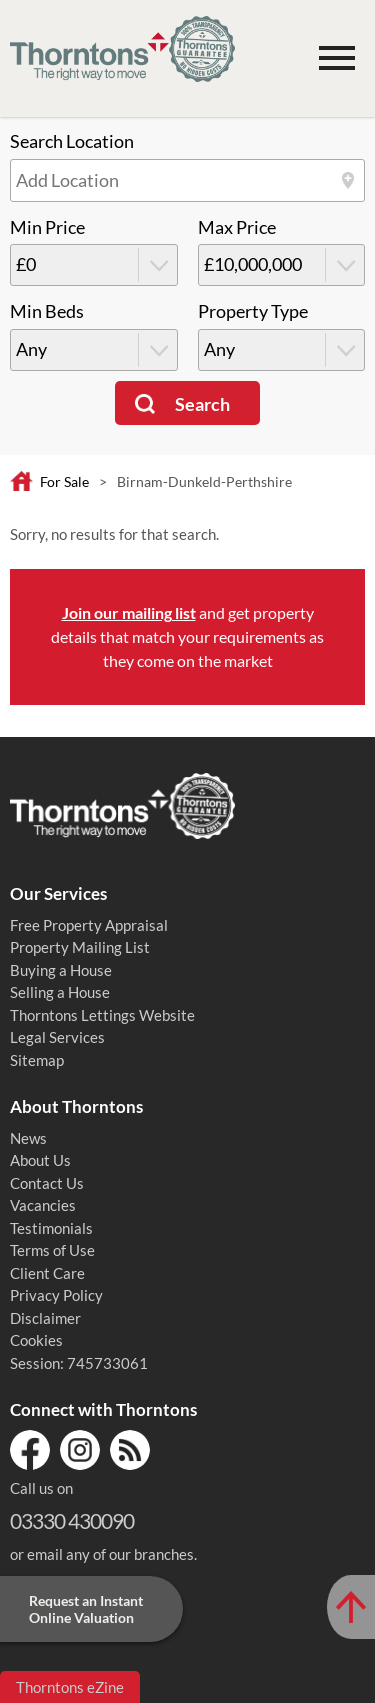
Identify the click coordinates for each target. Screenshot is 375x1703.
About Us (40, 1160)
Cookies (36, 1340)
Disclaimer (45, 1318)
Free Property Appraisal (89, 925)
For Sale (64, 481)
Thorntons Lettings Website (102, 1015)
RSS (130, 1450)
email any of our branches (110, 1554)
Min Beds (47, 311)
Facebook (30, 1450)
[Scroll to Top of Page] (351, 1607)
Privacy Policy (56, 1295)
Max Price (237, 227)
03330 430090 (72, 1520)
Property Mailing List (80, 947)
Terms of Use (52, 1250)
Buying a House (61, 970)
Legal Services (57, 1037)
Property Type (253, 311)
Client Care (47, 1273)
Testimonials (51, 1228)
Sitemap (37, 1060)
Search (202, 404)
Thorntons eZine (70, 1687)
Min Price (47, 227)
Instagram (80, 1450)
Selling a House (60, 992)
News (28, 1138)
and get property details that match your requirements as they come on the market (187, 636)
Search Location (72, 141)
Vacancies (43, 1205)
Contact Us (47, 1183)
